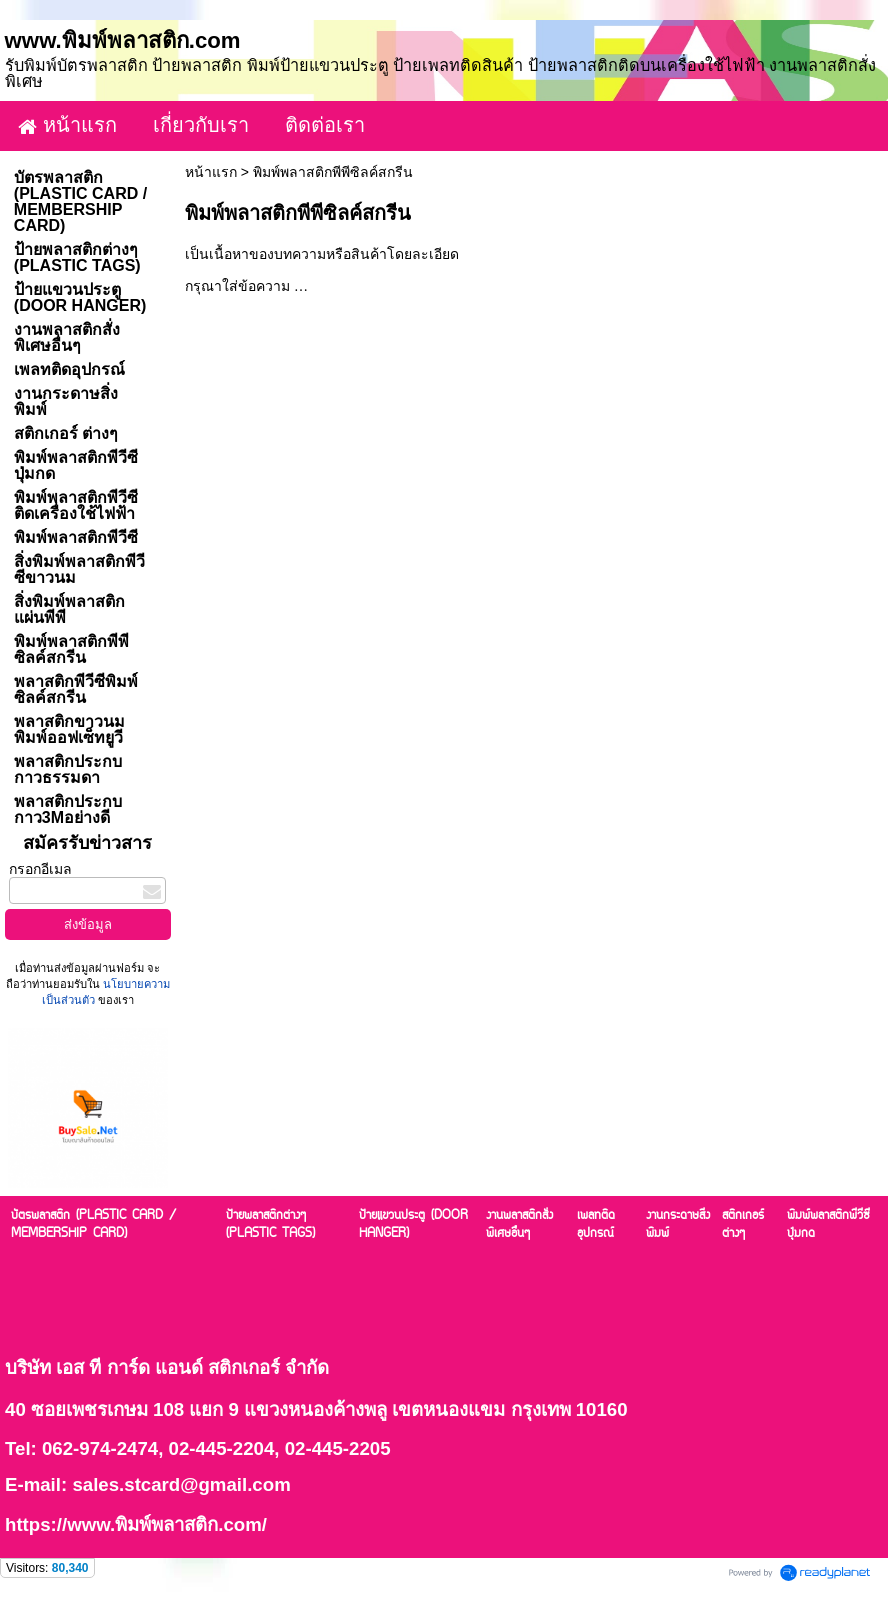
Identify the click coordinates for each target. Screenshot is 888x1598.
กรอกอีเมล (40, 869)
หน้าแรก (211, 172)
